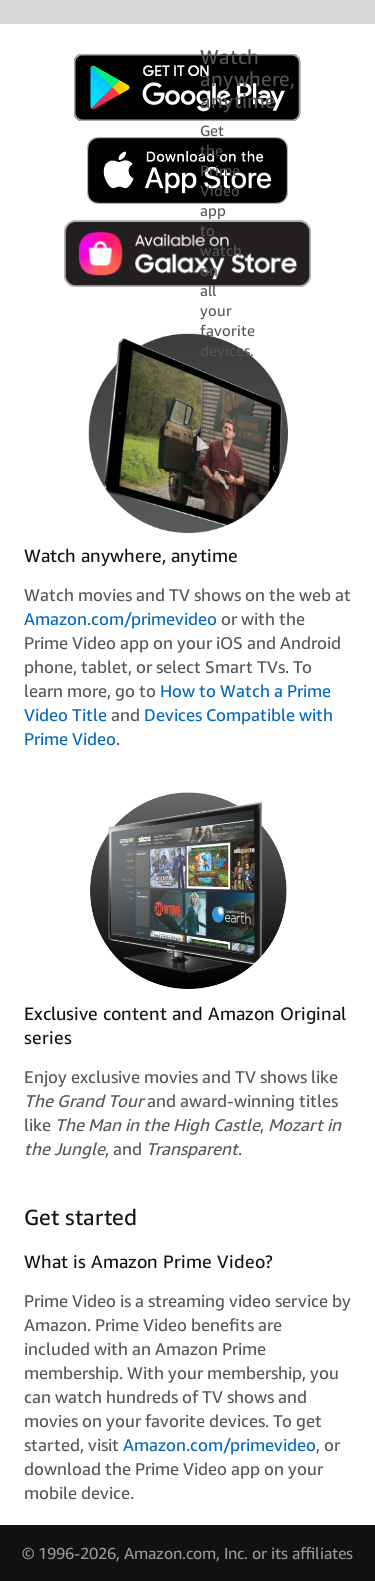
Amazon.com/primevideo (120, 618)
